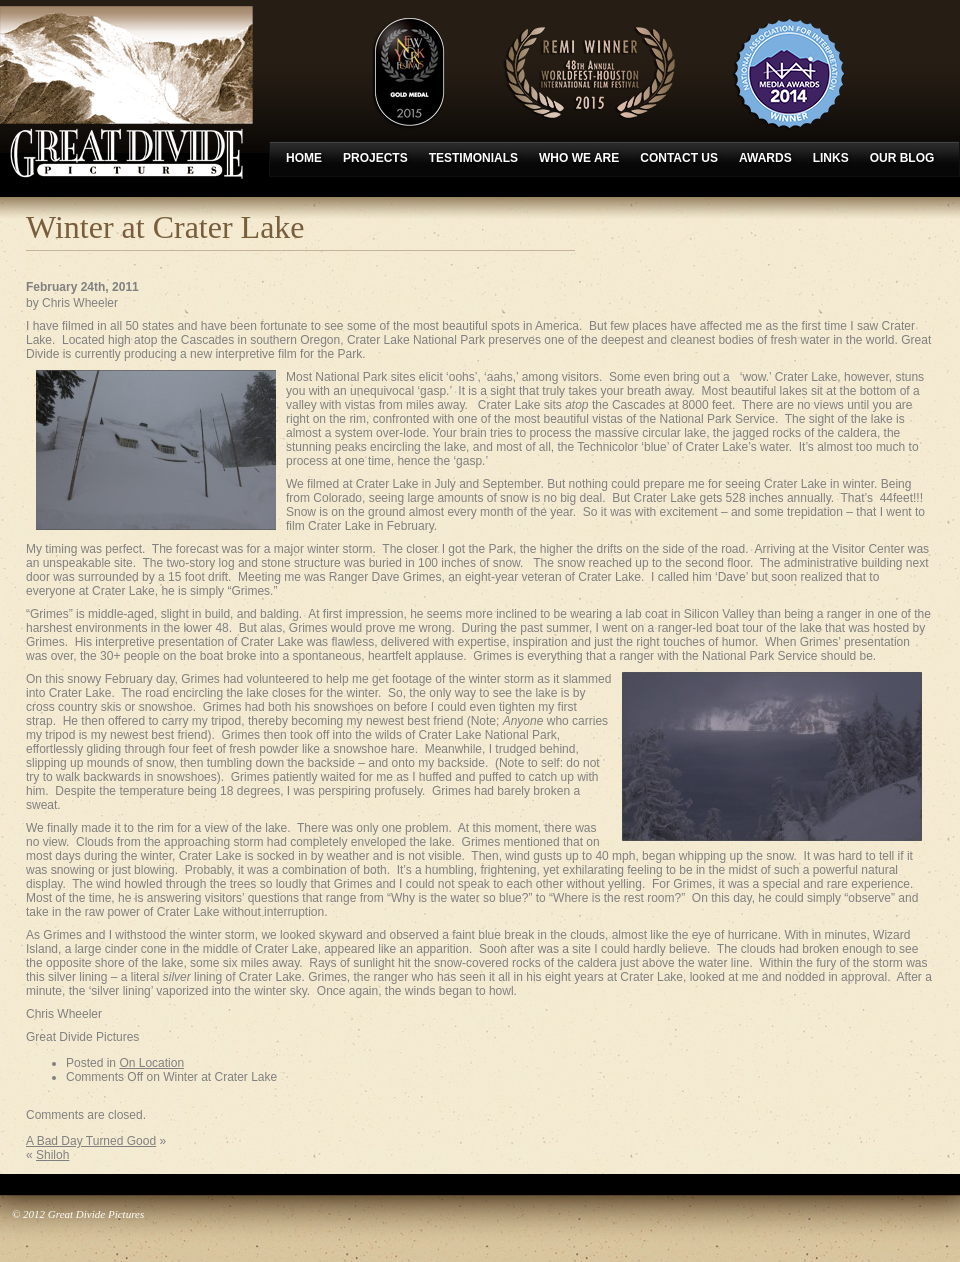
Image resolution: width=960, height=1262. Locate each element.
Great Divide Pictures (126, 92)
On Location (151, 1063)
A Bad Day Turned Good (91, 1141)
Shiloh (52, 1155)
